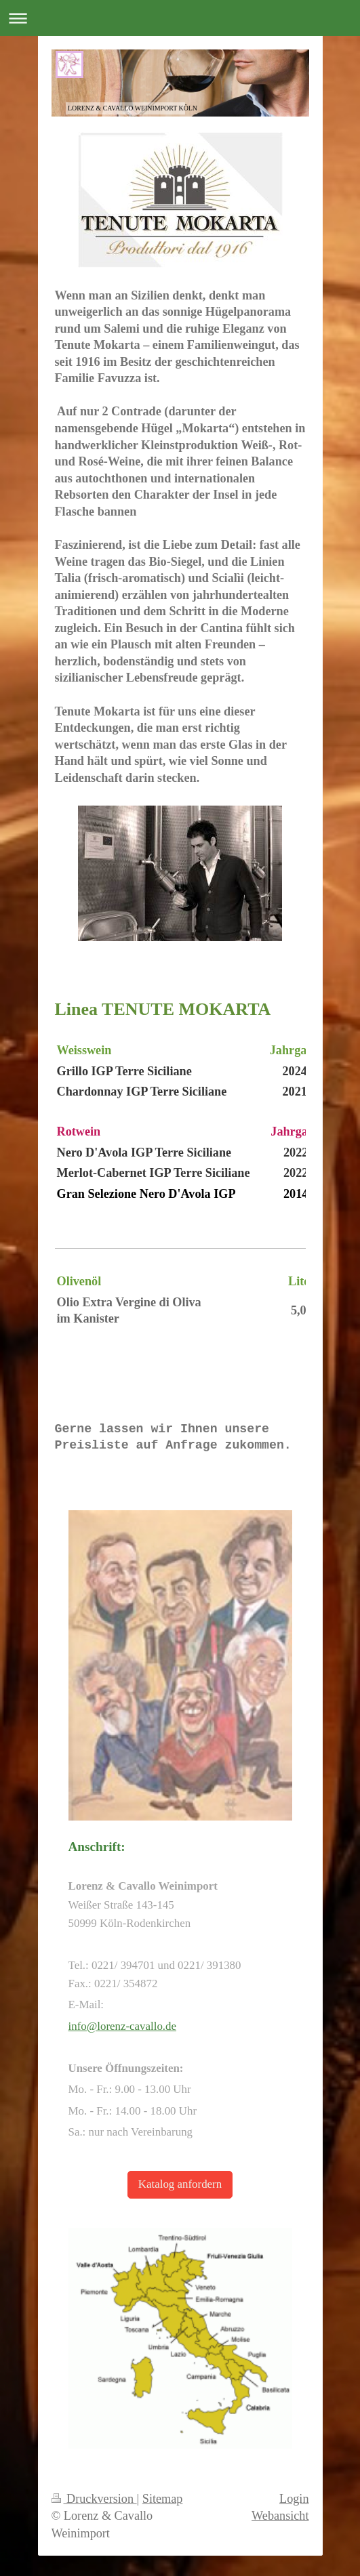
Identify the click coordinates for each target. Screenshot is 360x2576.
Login (293, 2499)
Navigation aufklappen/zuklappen (180, 18)
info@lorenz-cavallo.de (122, 2026)
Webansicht (280, 2515)
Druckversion (94, 2499)
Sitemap (162, 2499)
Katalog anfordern (180, 2184)
